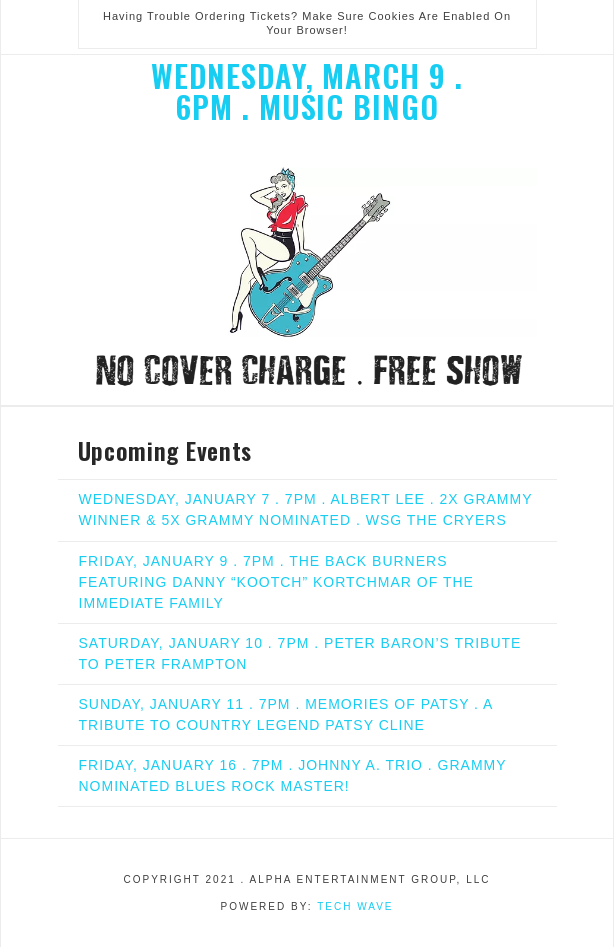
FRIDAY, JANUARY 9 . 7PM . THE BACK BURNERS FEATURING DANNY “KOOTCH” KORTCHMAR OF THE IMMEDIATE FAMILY (276, 582)
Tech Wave (355, 906)
